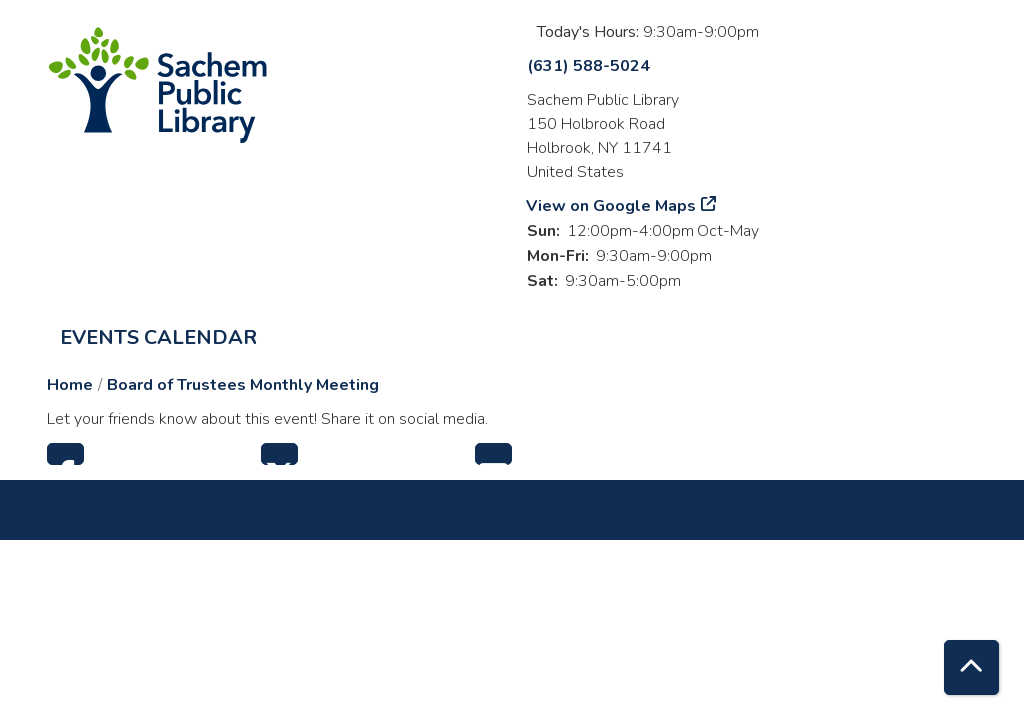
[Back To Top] (971, 667)
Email (493, 454)
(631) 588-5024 (588, 66)
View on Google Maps (611, 206)
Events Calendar (158, 337)
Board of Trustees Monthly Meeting (243, 385)
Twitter (279, 454)
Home (70, 385)
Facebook (65, 454)
